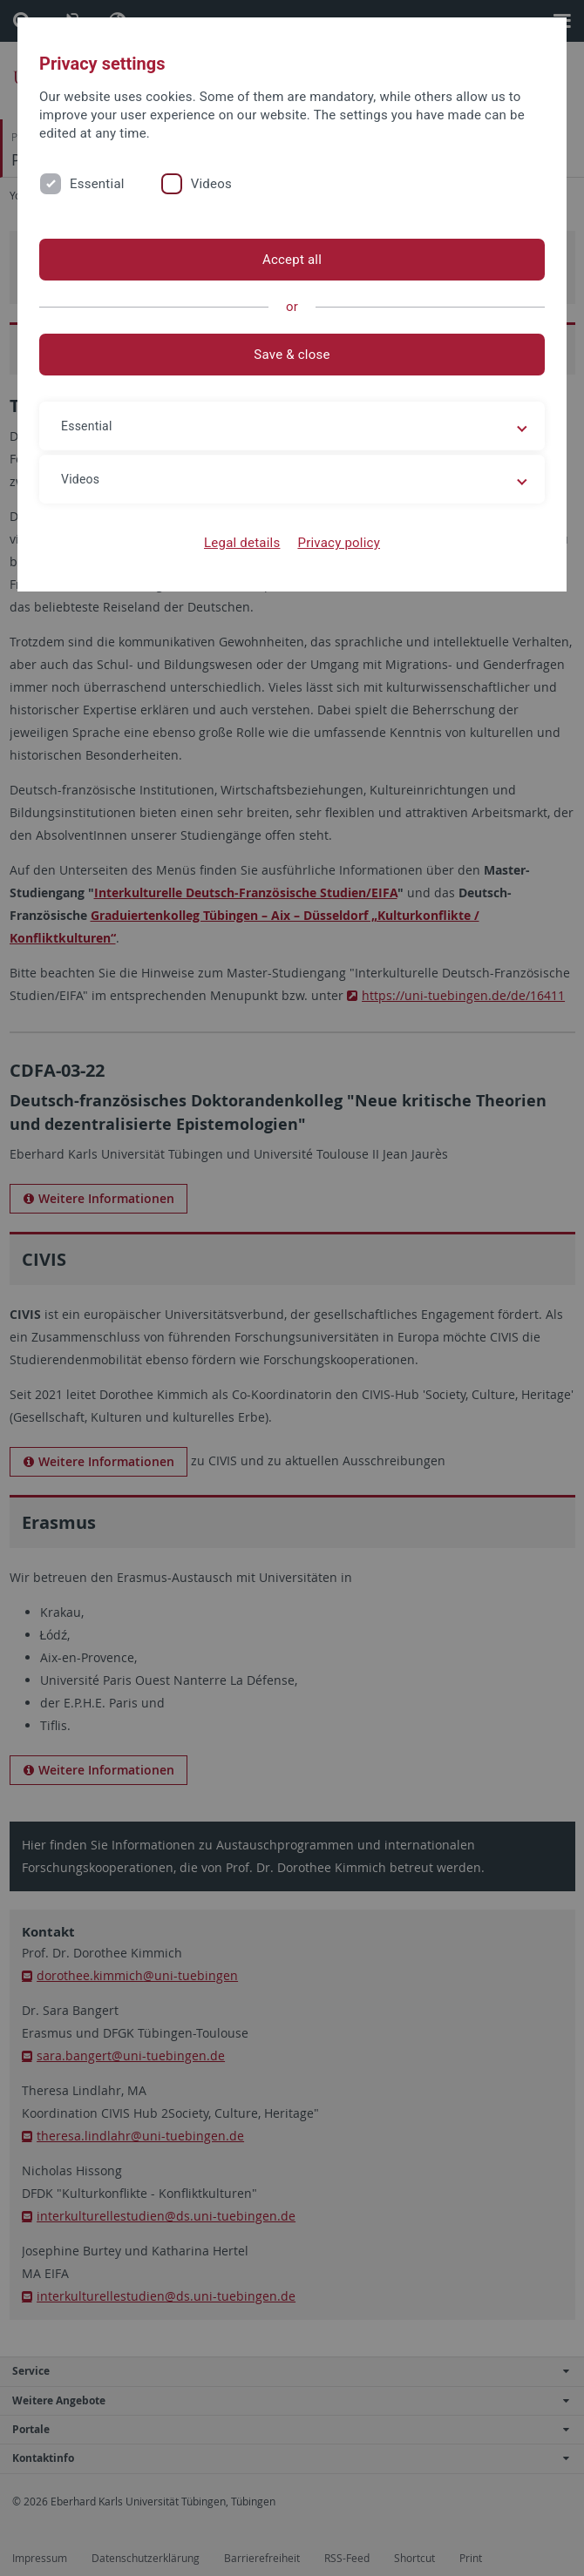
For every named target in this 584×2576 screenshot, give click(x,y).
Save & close (291, 354)
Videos (211, 184)
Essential (97, 184)
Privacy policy (338, 543)
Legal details (242, 543)
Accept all (292, 259)
